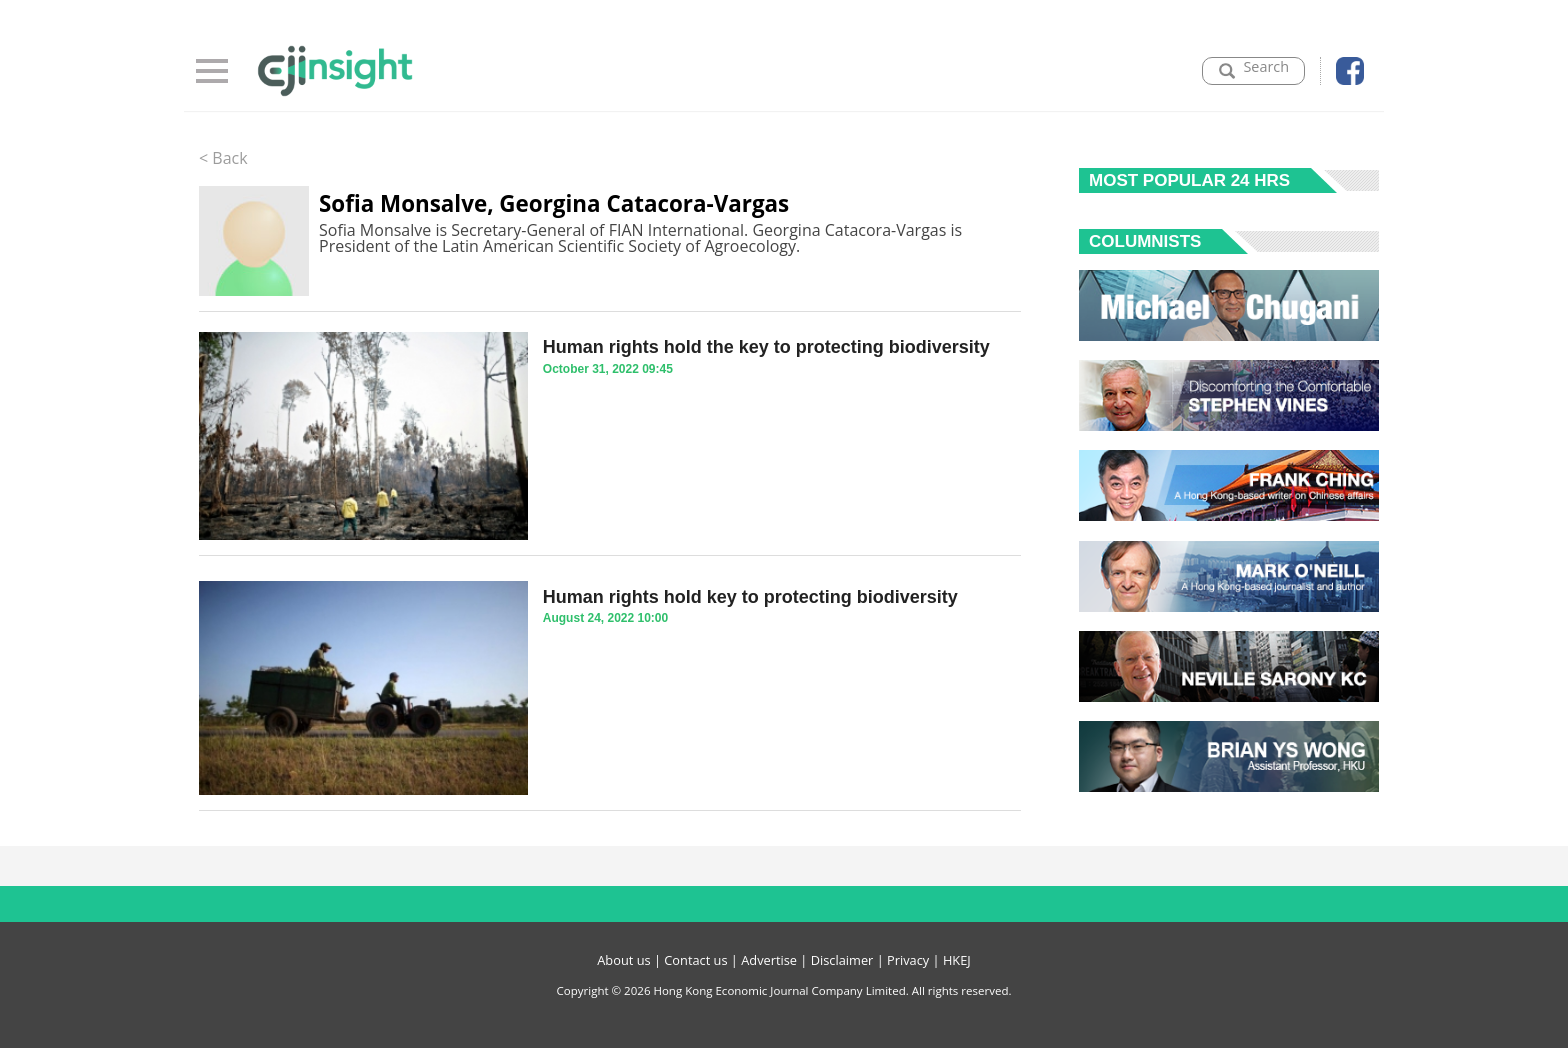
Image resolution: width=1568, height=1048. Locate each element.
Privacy (908, 960)
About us (623, 960)
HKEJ (957, 960)
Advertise (769, 960)
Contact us (695, 960)
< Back (223, 158)
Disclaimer (842, 960)
